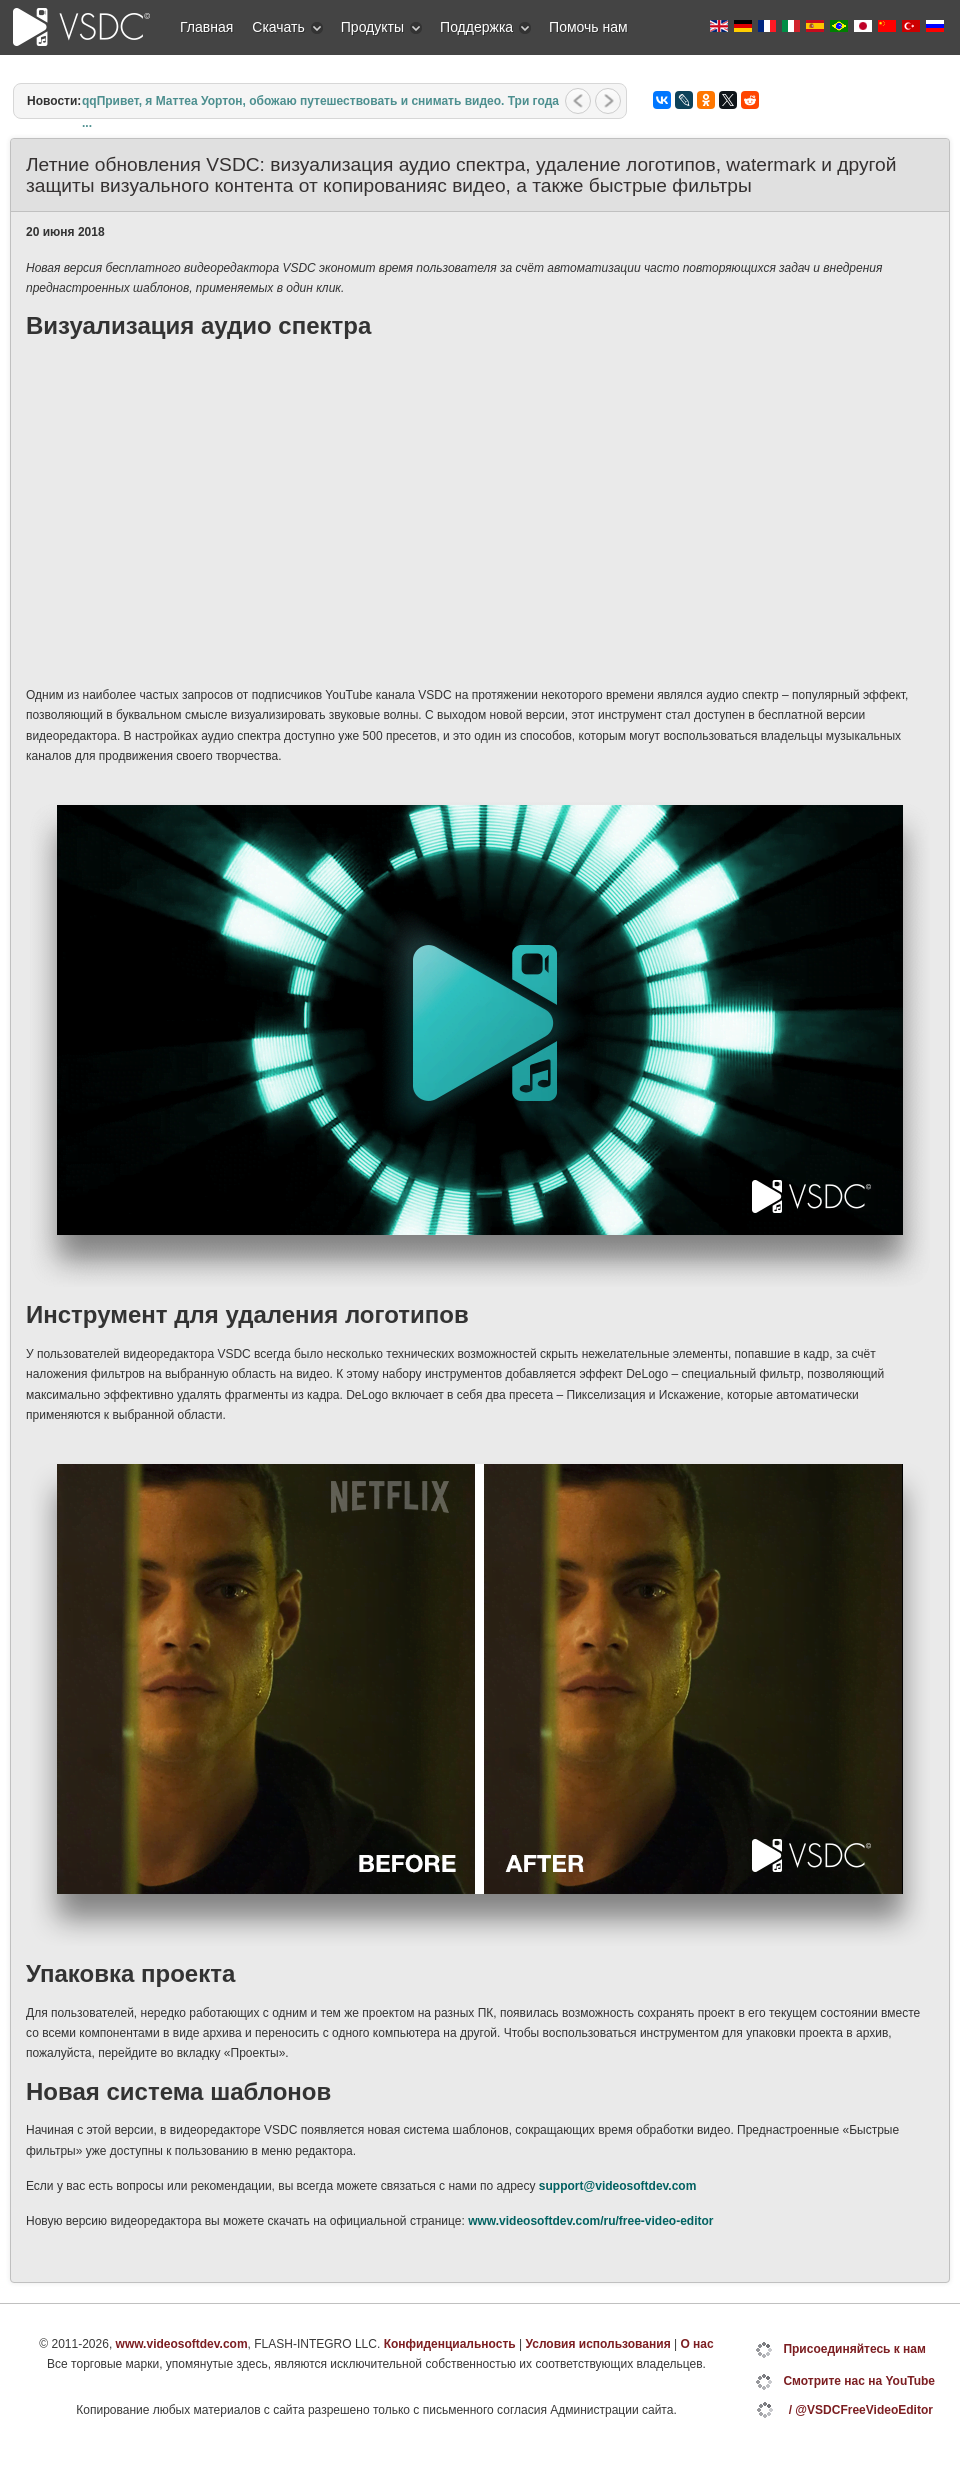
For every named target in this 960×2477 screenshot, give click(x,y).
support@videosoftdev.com (618, 2186)
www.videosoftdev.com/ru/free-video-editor (590, 2221)
